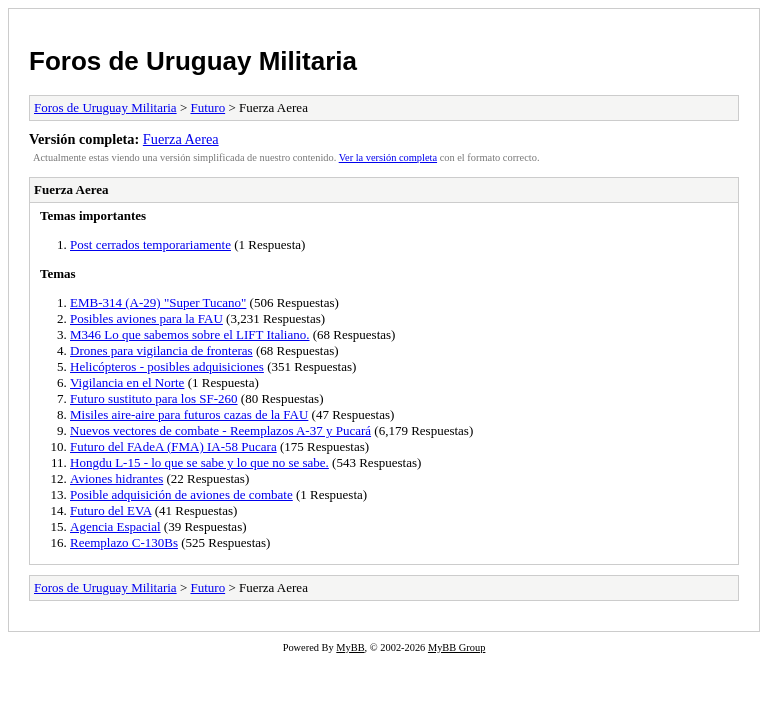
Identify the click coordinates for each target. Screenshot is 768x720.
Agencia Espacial (115, 526)
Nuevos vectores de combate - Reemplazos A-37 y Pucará (220, 430)
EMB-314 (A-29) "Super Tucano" (158, 302)
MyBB (350, 647)
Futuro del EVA (110, 510)
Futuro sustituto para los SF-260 (154, 398)
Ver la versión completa (388, 157)
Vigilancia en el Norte (127, 382)
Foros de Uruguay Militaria (193, 61)
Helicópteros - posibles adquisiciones (167, 366)
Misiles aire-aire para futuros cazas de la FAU (189, 414)
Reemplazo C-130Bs (124, 542)
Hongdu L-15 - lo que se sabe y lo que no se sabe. (199, 462)
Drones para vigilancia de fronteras (161, 350)
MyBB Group (456, 647)
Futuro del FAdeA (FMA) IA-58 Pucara (173, 446)
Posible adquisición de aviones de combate (181, 494)
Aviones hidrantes (116, 478)
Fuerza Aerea (181, 139)
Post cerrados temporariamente (150, 244)
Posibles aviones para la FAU (146, 318)
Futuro (207, 107)
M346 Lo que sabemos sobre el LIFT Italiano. (190, 334)
